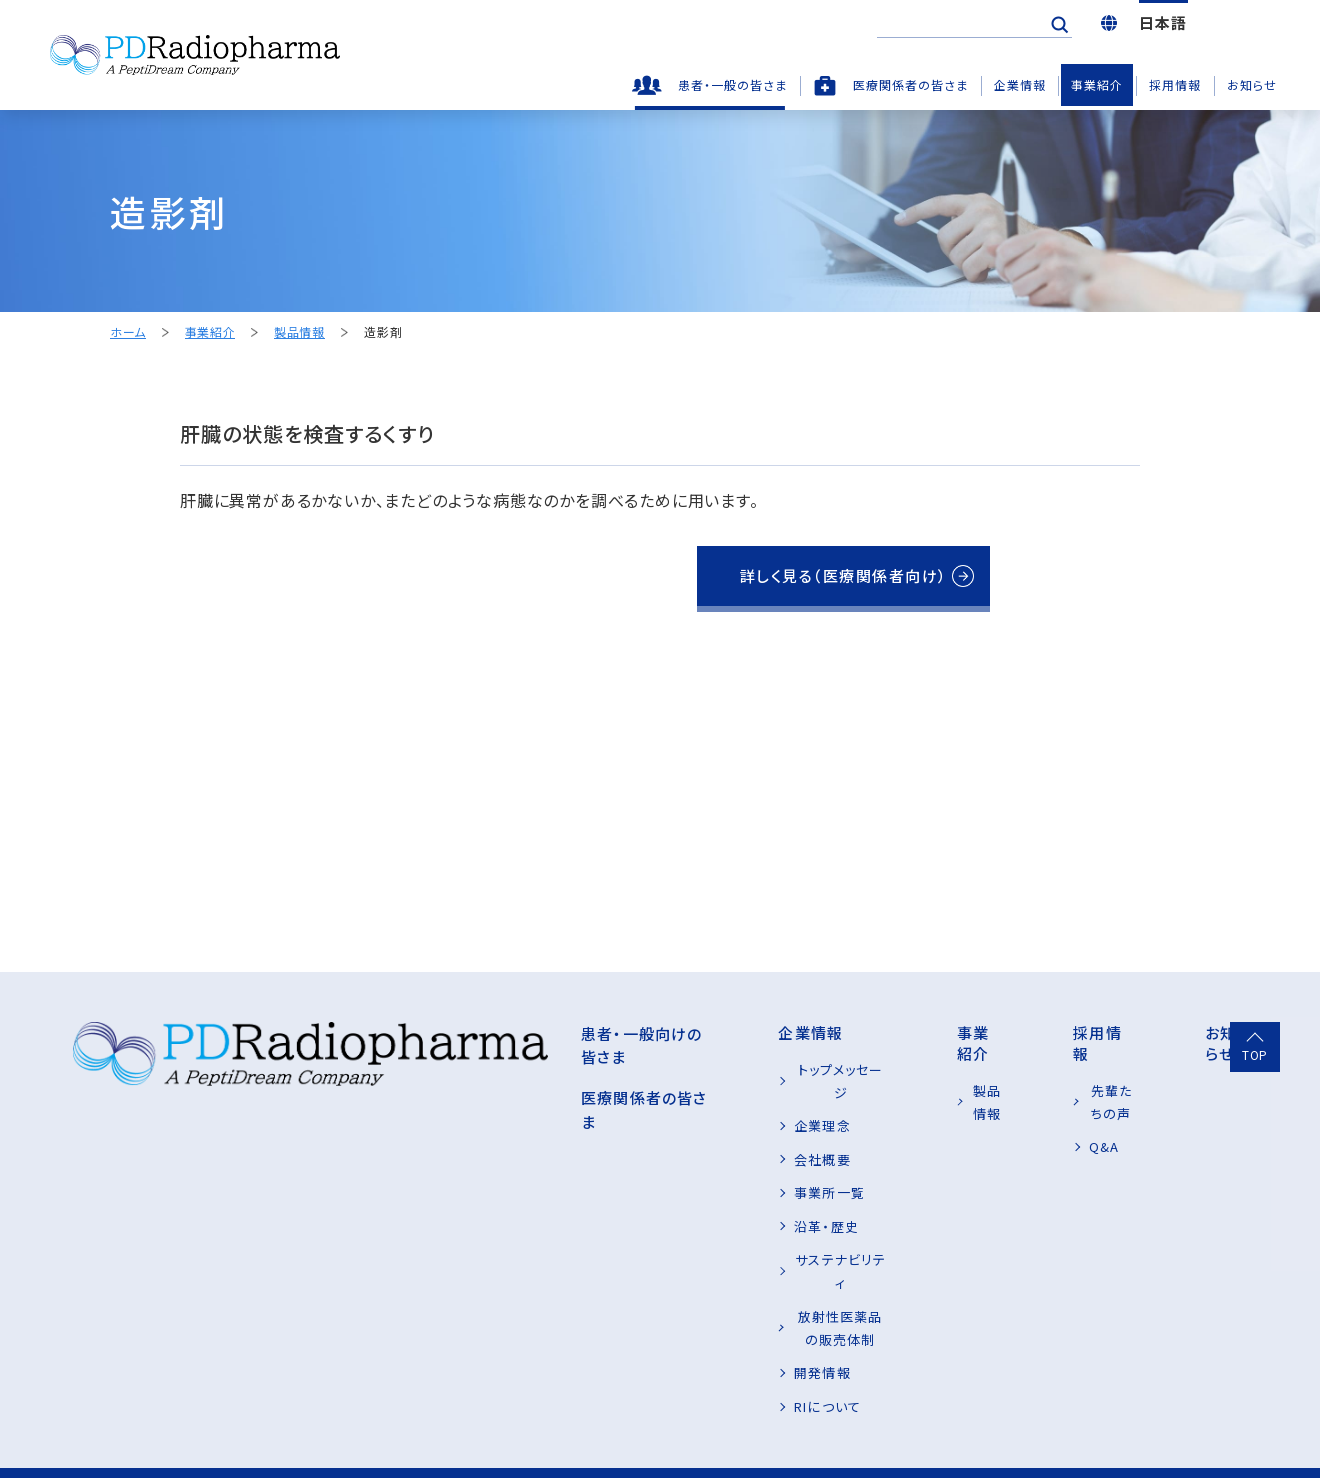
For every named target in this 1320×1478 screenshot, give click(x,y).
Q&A (1047, 1102)
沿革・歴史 (681, 1202)
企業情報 (1020, 84)
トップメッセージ (698, 1069)
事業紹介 (1097, 84)
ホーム (128, 332)
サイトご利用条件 (284, 1437)
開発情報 (677, 1302)
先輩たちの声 (1072, 1069)
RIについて (682, 1336)
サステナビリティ (699, 1236)
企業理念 (677, 1102)
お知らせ (1252, 84)
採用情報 (1175, 84)
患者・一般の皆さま (732, 84)
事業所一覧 (684, 1169)
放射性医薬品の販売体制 (726, 1269)
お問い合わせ (425, 1437)
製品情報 (299, 332)
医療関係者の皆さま (910, 84)
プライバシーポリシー (118, 1437)
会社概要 (677, 1135)
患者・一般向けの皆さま (479, 1032)
